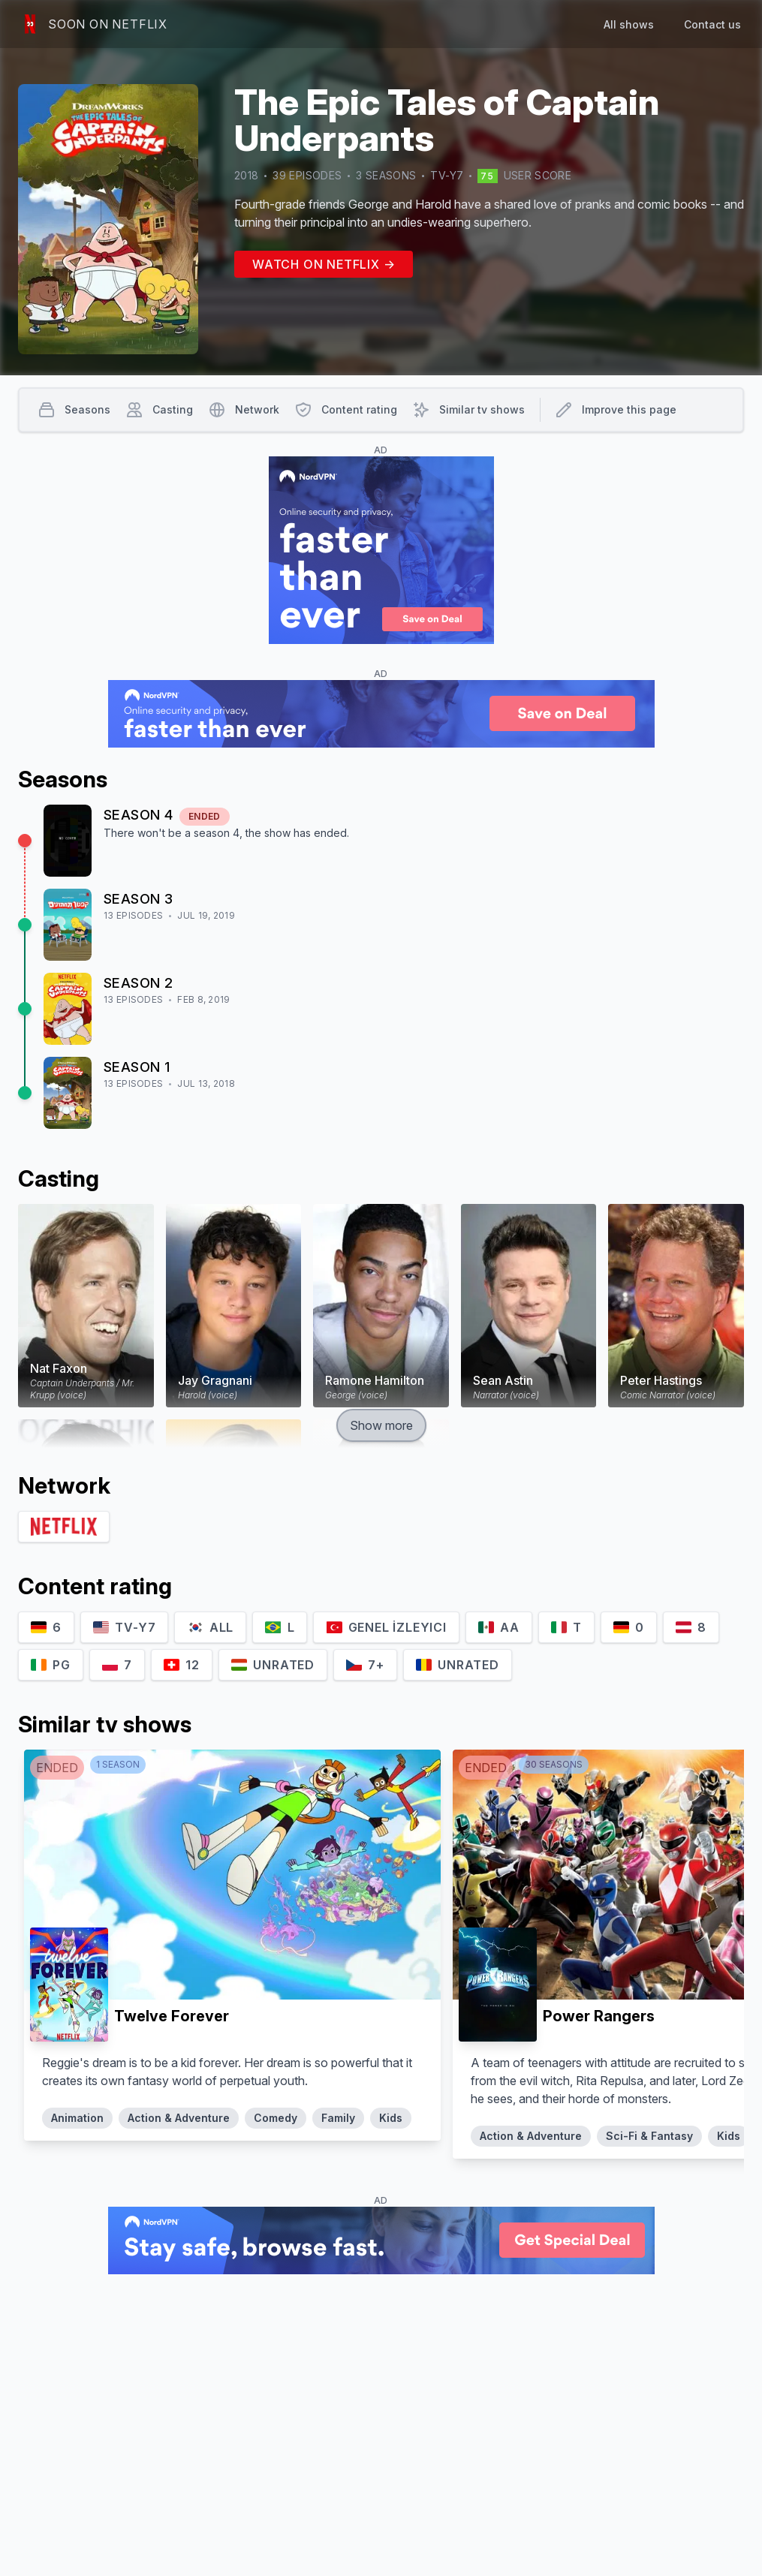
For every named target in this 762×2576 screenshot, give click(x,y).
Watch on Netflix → (323, 264)
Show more (381, 1425)
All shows (629, 24)
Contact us (712, 24)
